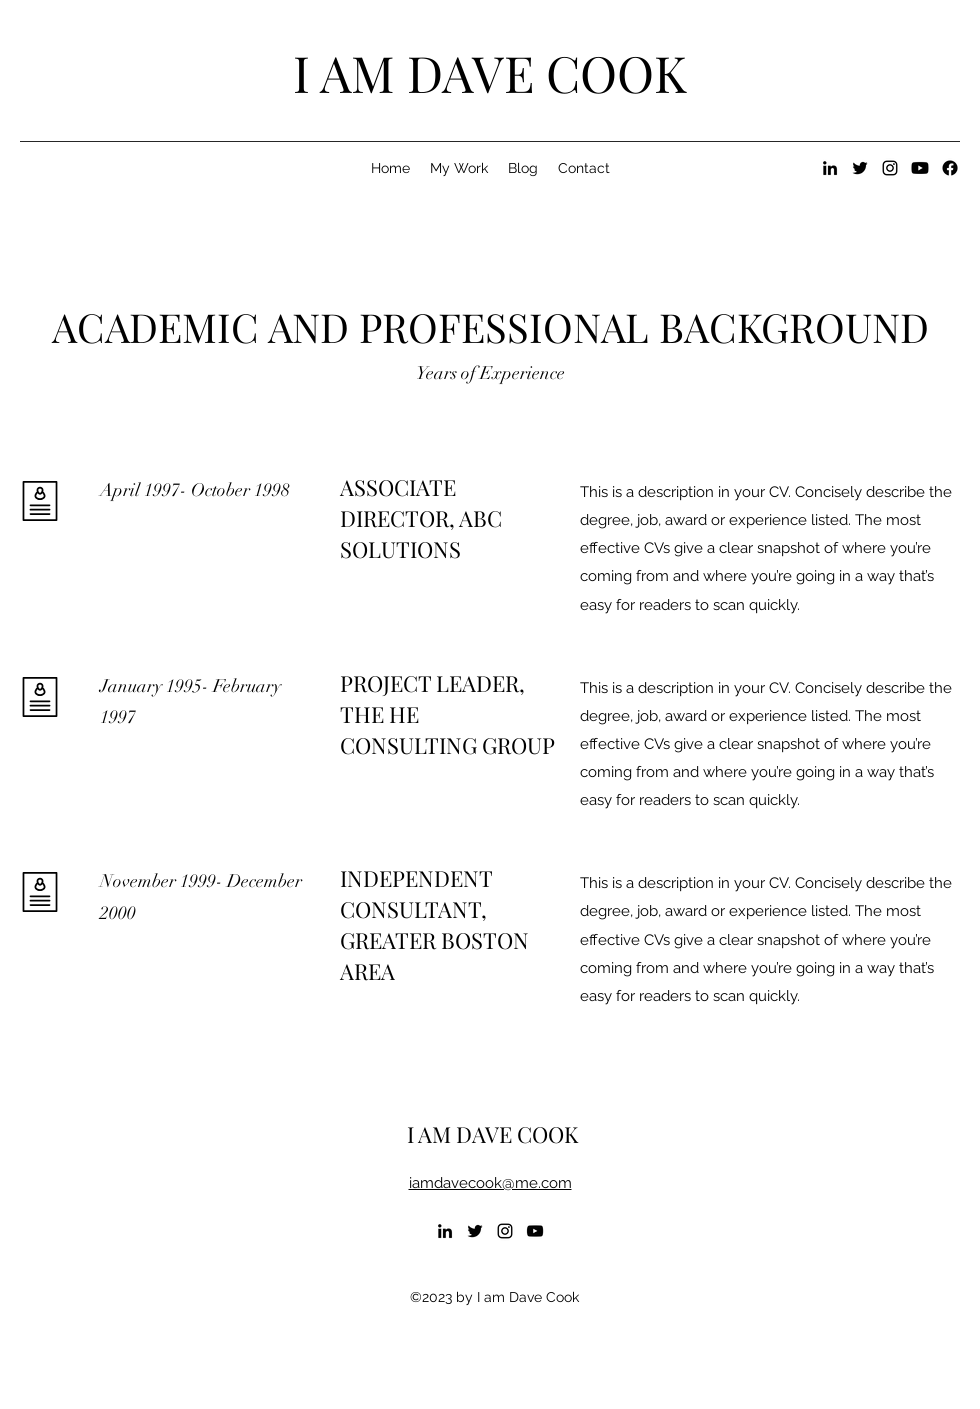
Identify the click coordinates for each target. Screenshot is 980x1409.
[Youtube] (920, 168)
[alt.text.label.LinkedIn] (830, 168)
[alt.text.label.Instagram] (890, 168)
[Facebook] (950, 168)
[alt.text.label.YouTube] (535, 1231)
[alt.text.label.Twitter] (860, 168)
